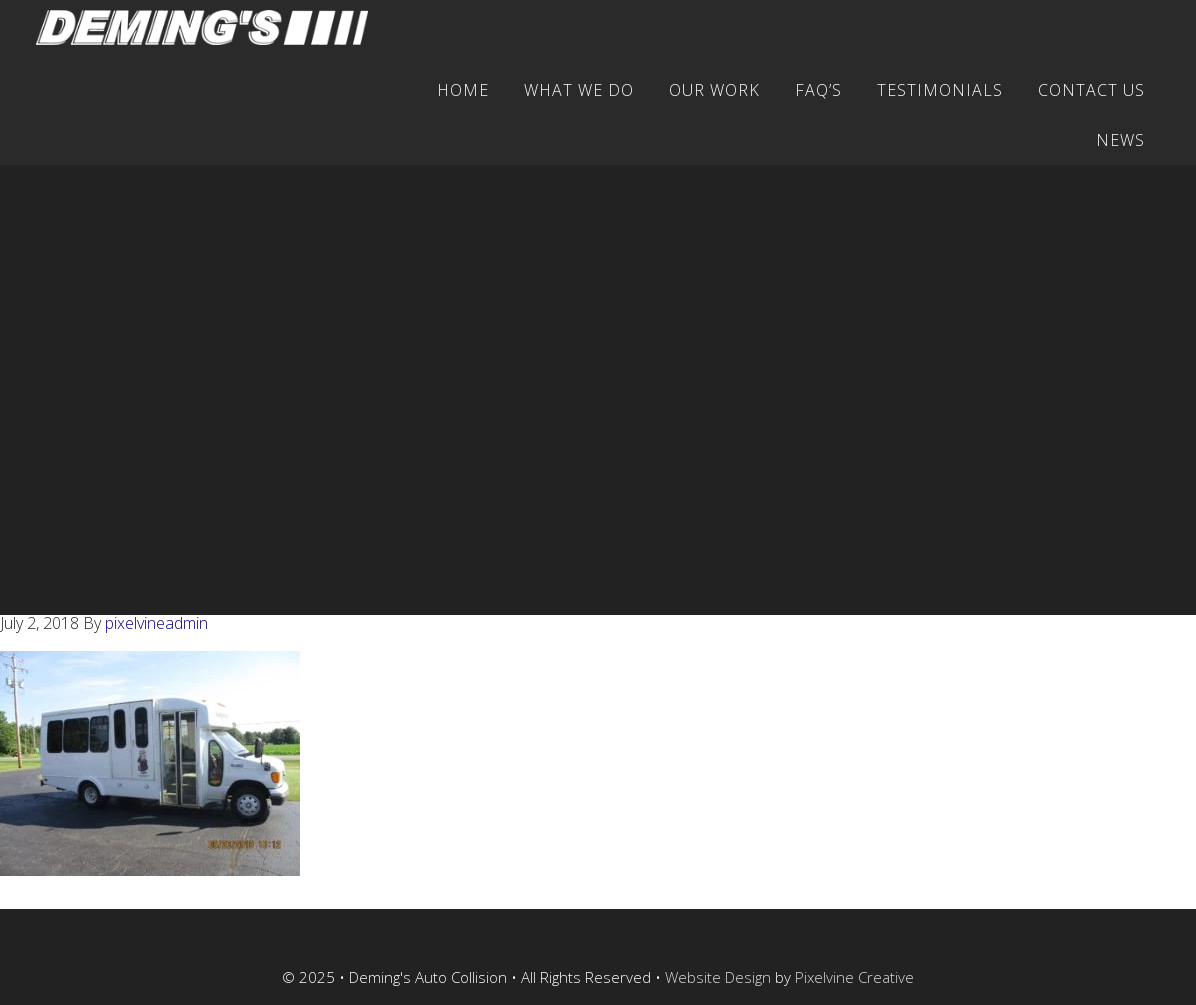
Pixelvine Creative (854, 977)
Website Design (718, 977)
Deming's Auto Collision (211, 27)
